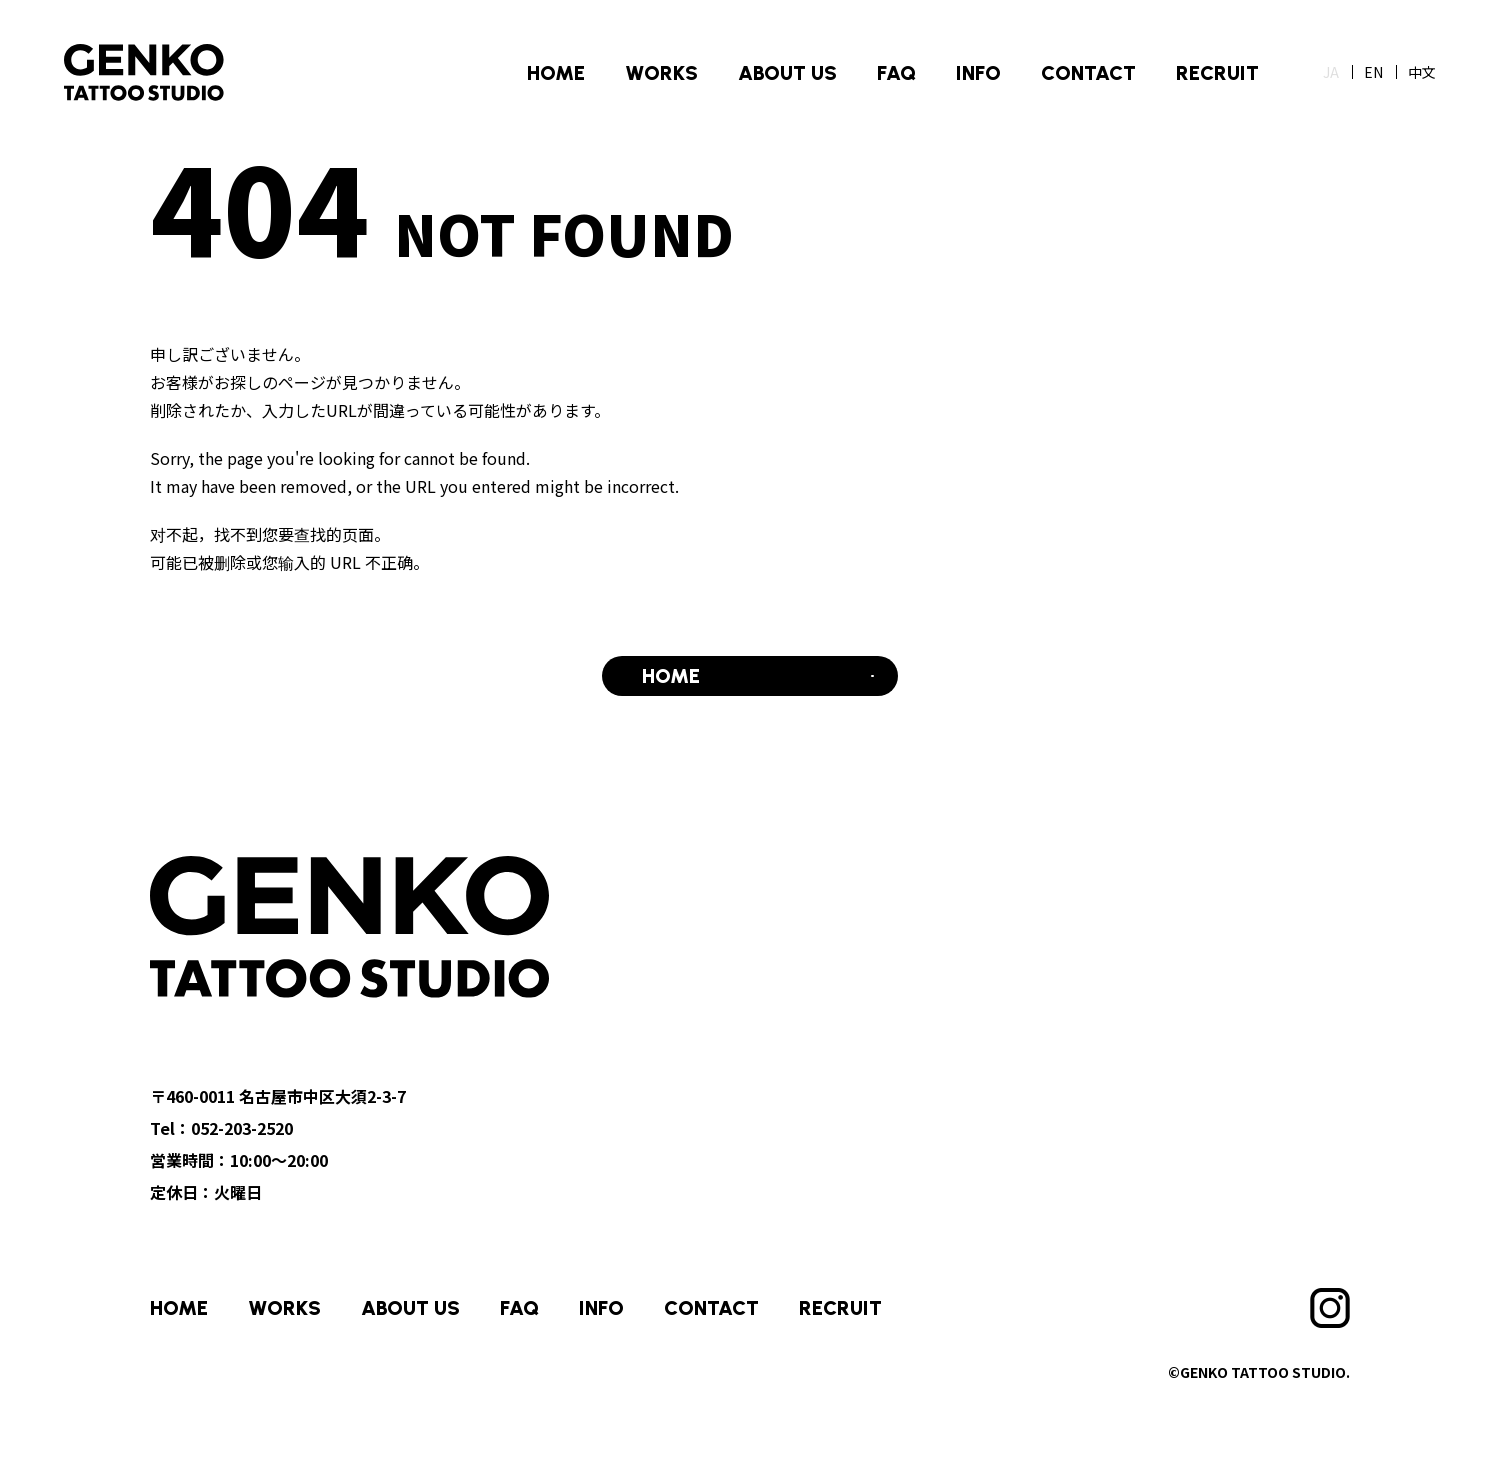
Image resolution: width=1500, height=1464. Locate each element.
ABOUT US (787, 73)
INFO (978, 73)
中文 (1422, 72)
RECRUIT (1217, 73)
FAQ (896, 73)
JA (1331, 72)
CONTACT (1088, 73)
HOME (556, 73)
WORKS (661, 73)
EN (1373, 72)
